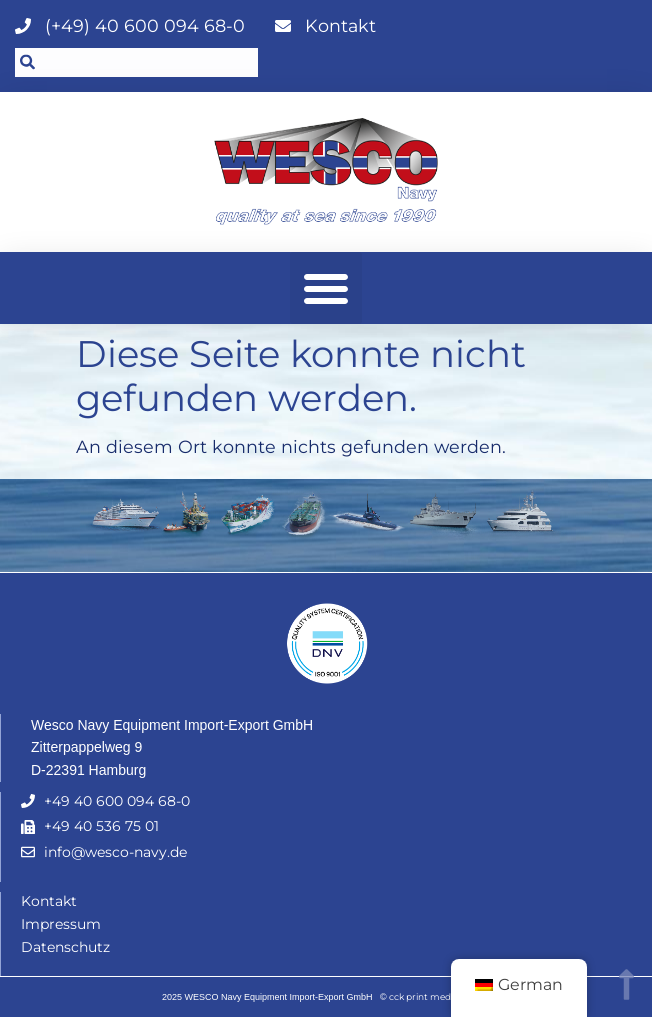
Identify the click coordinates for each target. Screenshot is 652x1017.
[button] (326, 288)
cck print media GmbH (439, 996)
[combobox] (136, 62)
